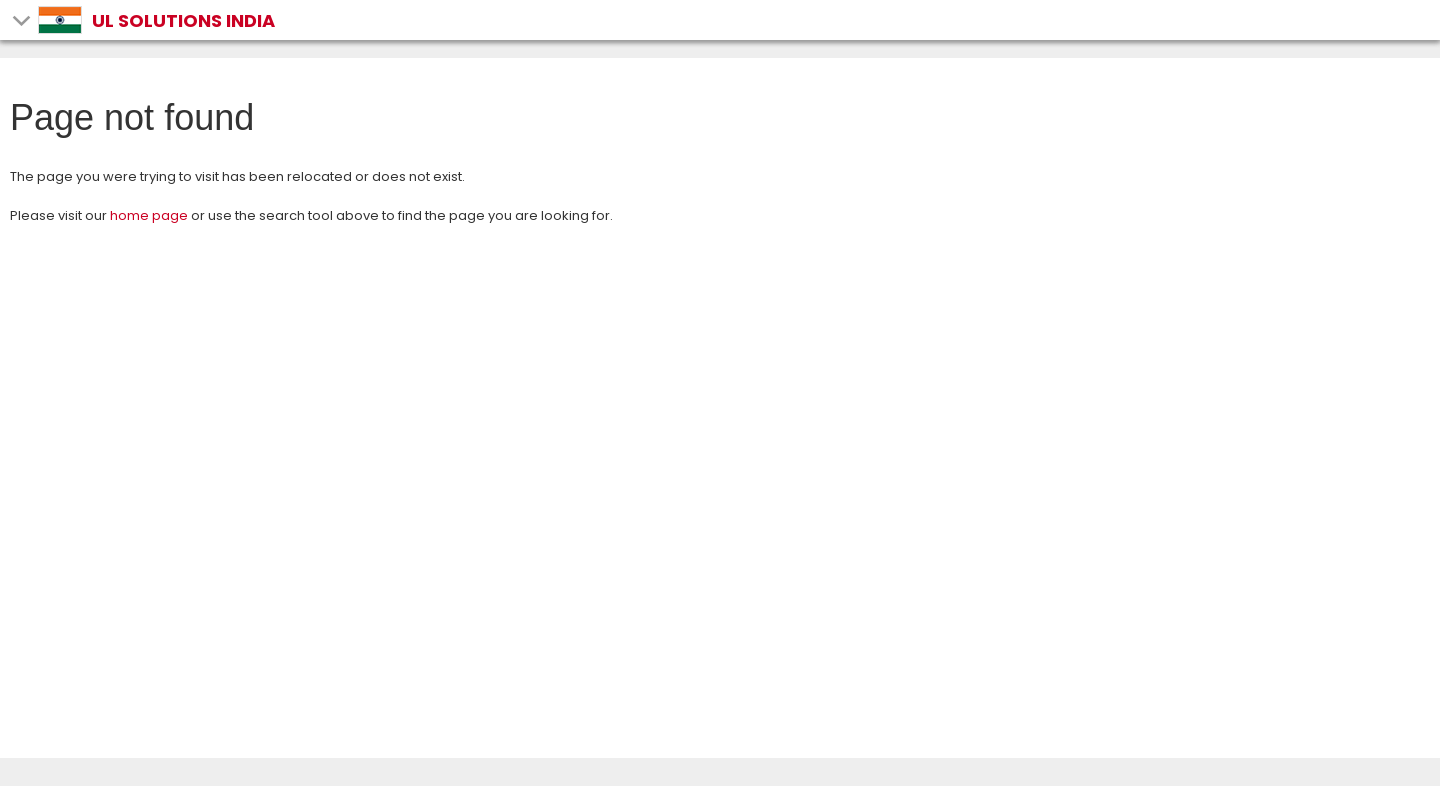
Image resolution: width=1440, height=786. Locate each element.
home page (149, 215)
